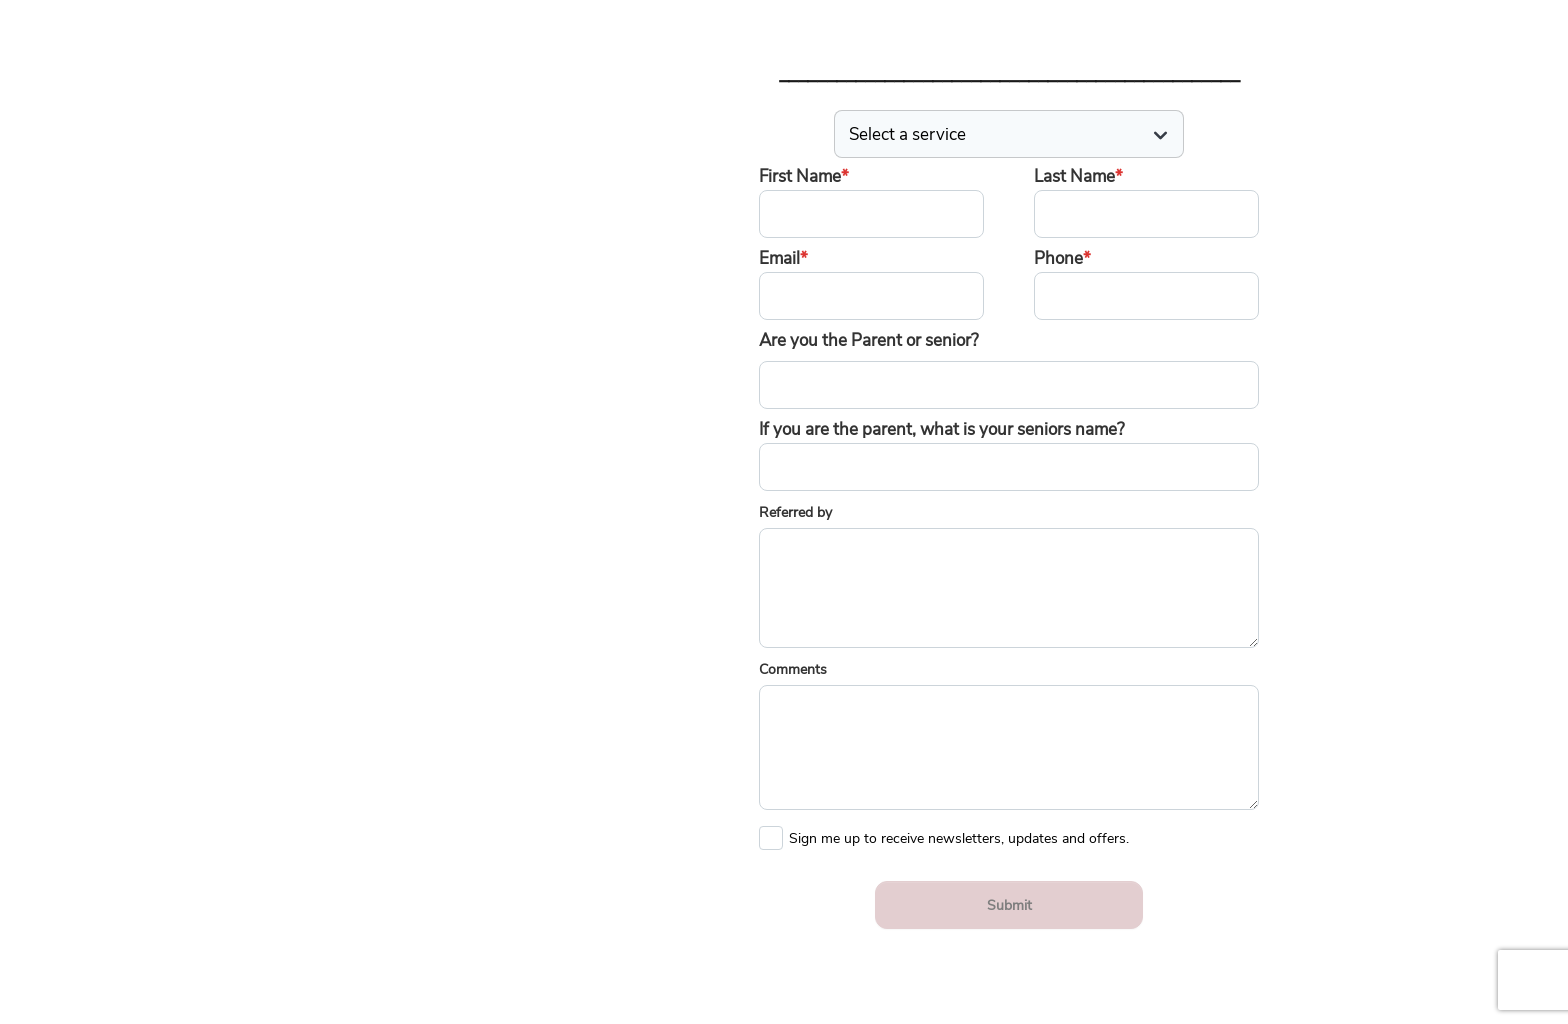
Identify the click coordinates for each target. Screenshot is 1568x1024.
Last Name (1078, 176)
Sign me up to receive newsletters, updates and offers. (959, 834)
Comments (793, 669)
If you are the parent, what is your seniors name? (942, 429)
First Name (804, 176)
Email (783, 258)
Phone (1062, 258)
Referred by (795, 512)
